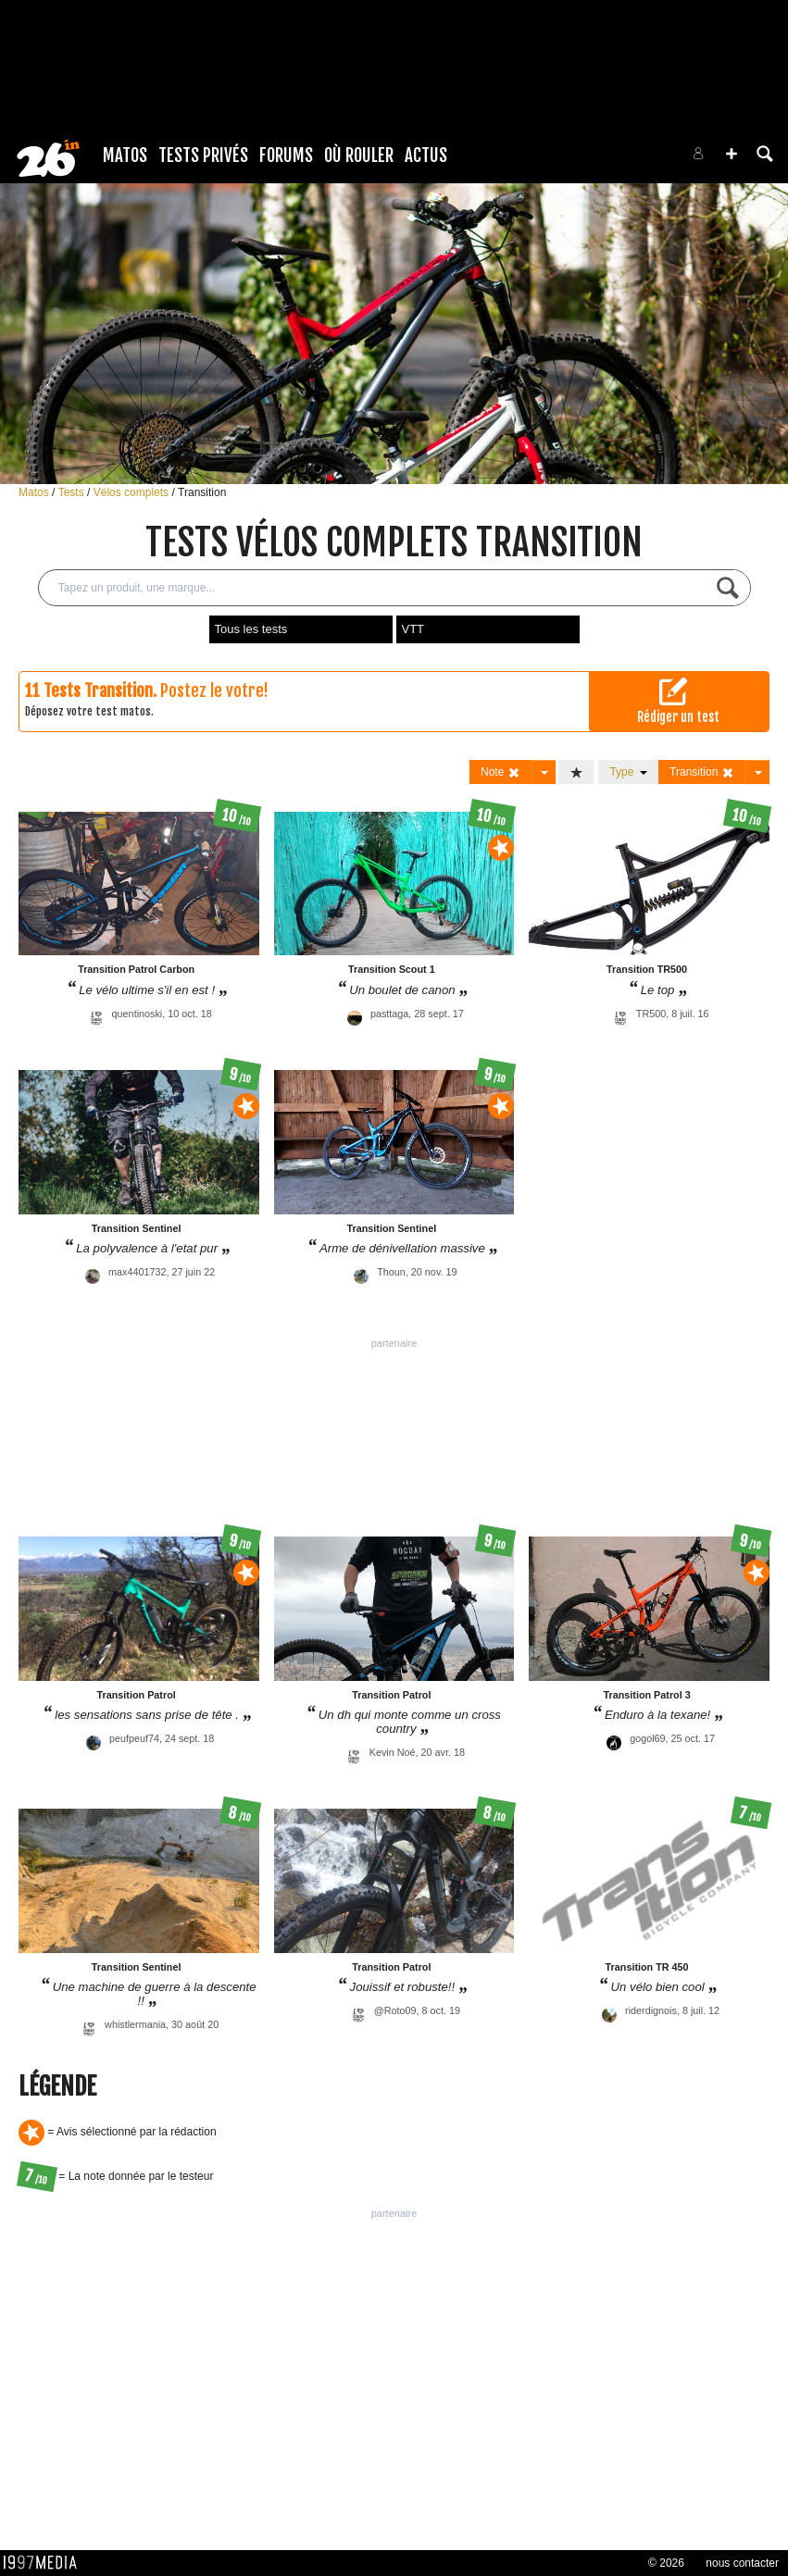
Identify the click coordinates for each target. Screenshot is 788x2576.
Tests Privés (203, 155)
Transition (202, 492)
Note (500, 772)
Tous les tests (251, 629)
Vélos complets (133, 492)
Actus (426, 155)
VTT (413, 629)
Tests (72, 492)
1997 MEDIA (45, 2563)
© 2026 (666, 2563)
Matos (125, 155)
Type (628, 771)
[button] (731, 153)
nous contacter (742, 2563)
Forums (286, 155)
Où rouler (359, 155)
